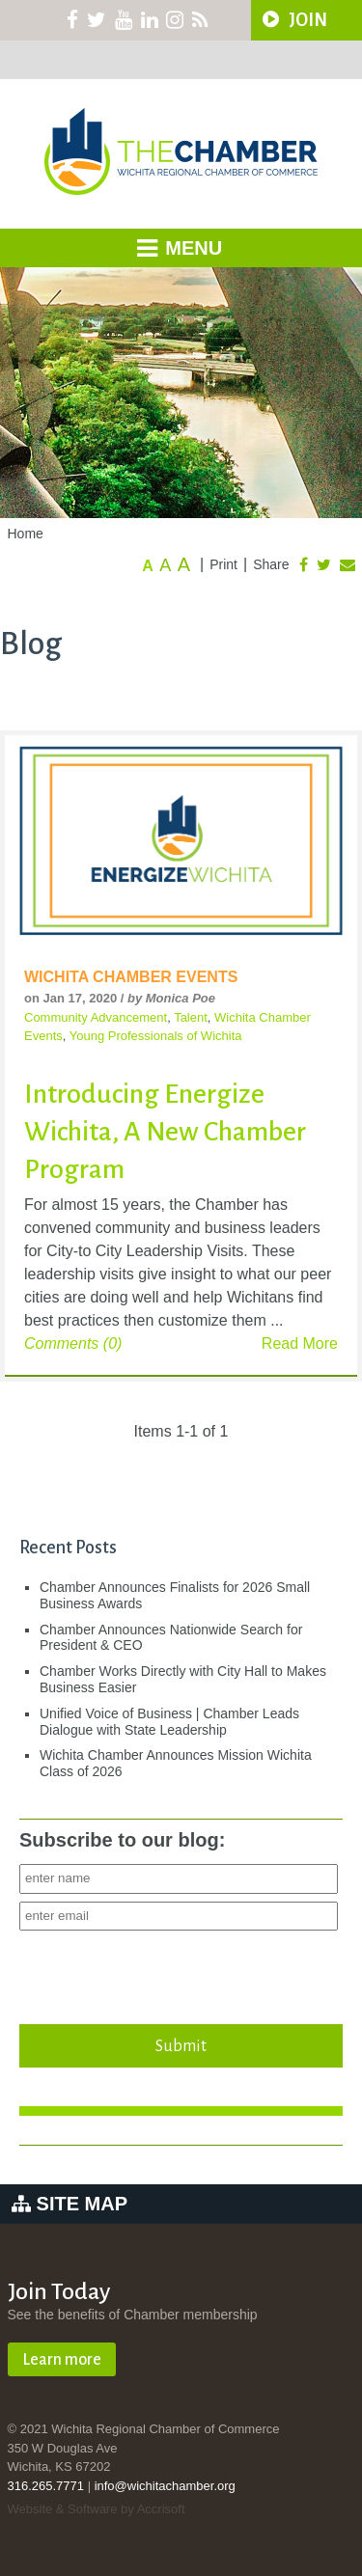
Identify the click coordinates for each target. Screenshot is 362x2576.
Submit (181, 2045)
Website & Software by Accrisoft (96, 2509)
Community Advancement (95, 1017)
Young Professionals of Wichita (156, 1035)
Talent (191, 1017)
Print (223, 564)
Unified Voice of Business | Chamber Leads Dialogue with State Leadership (169, 1722)
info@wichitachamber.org (165, 2486)
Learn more (61, 2360)
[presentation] (166, 1972)
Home (25, 533)
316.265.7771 (46, 2486)
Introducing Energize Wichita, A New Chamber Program (165, 1132)
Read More (300, 1343)
